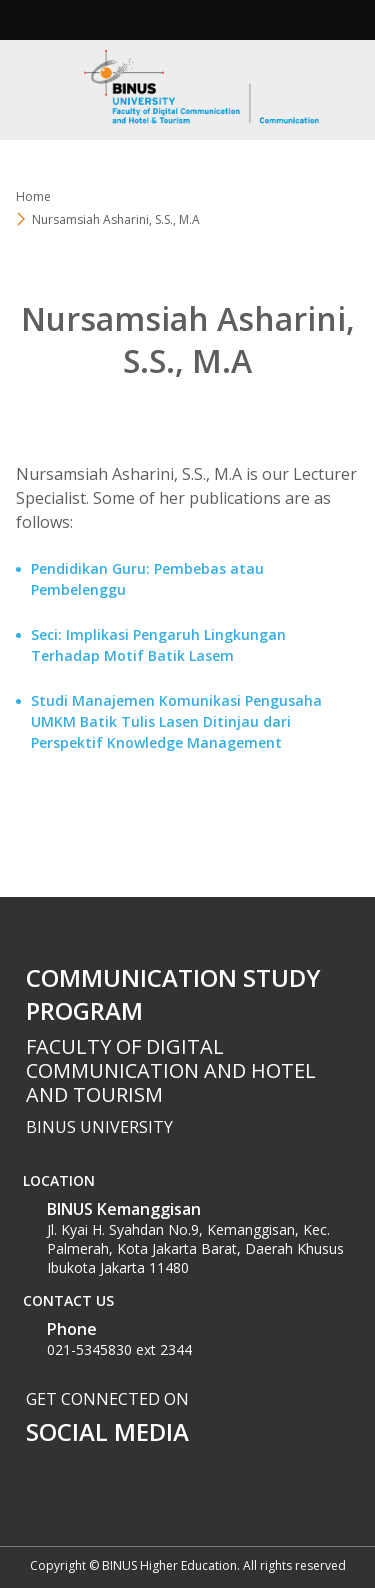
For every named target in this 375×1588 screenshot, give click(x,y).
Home (33, 196)
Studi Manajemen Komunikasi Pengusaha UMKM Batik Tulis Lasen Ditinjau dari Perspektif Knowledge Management (176, 721)
